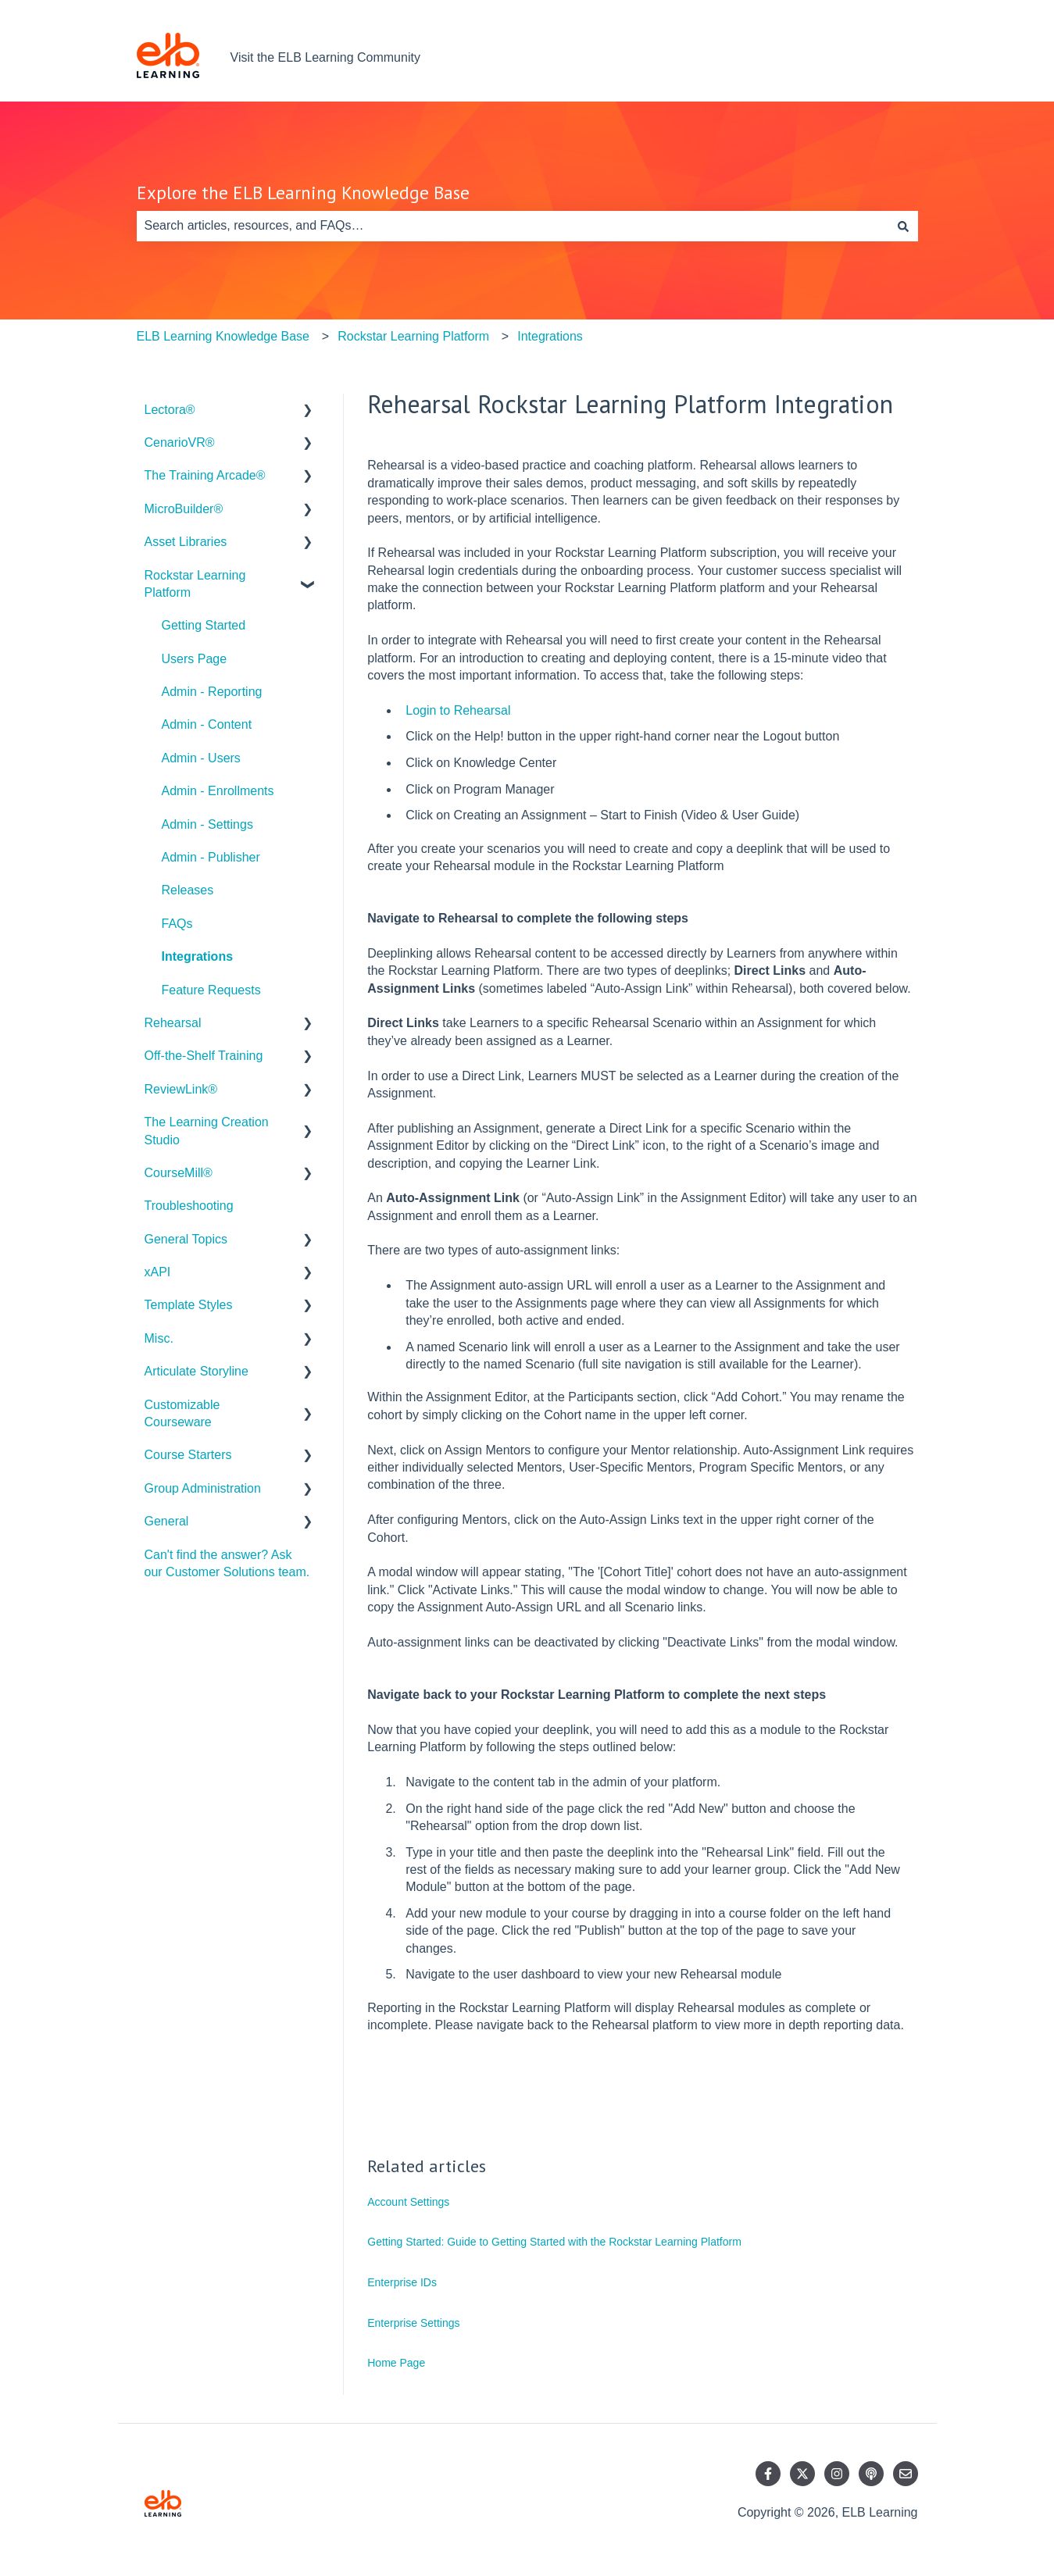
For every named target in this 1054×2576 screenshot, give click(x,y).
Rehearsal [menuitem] (173, 1022)
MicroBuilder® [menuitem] (184, 509)
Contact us (872, 57)
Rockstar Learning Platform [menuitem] (195, 584)
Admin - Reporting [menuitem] (212, 691)
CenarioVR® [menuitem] (180, 442)
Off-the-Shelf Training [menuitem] (204, 1055)
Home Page (396, 2363)
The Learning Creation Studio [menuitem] (207, 1130)
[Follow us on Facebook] (768, 2473)
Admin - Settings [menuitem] (207, 824)
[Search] (903, 226)
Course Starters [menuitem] (188, 1454)
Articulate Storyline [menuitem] (196, 1371)
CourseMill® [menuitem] (179, 1172)
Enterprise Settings (413, 2323)
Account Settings (408, 2202)
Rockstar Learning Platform (413, 336)
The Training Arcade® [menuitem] (205, 475)
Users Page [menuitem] (194, 658)
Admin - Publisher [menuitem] (211, 857)
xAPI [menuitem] (158, 1272)
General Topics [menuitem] (186, 1239)
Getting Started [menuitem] (204, 625)
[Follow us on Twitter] (802, 2473)
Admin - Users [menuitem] (201, 758)
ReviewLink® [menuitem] (181, 1089)
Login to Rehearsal (458, 710)
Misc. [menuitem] (159, 1338)
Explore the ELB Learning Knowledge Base (303, 192)
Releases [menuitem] (188, 890)
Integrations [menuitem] (198, 956)
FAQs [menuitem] (177, 923)
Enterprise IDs (402, 2282)
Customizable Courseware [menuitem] (182, 1413)
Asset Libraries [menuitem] (186, 541)
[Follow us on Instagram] (836, 2473)
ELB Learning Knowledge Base (223, 336)
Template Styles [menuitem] (189, 1304)
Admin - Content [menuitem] (207, 724)
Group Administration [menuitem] (203, 1488)
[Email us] (905, 2473)
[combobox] (512, 226)
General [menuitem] (167, 1521)
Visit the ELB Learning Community (325, 57)
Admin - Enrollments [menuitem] (218, 790)
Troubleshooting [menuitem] (189, 1205)
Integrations (550, 336)
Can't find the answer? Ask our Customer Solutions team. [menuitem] (227, 1563)
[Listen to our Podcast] (871, 2473)
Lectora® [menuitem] (170, 409)
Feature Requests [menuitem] (211, 990)
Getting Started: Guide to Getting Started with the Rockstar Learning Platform (554, 2241)
